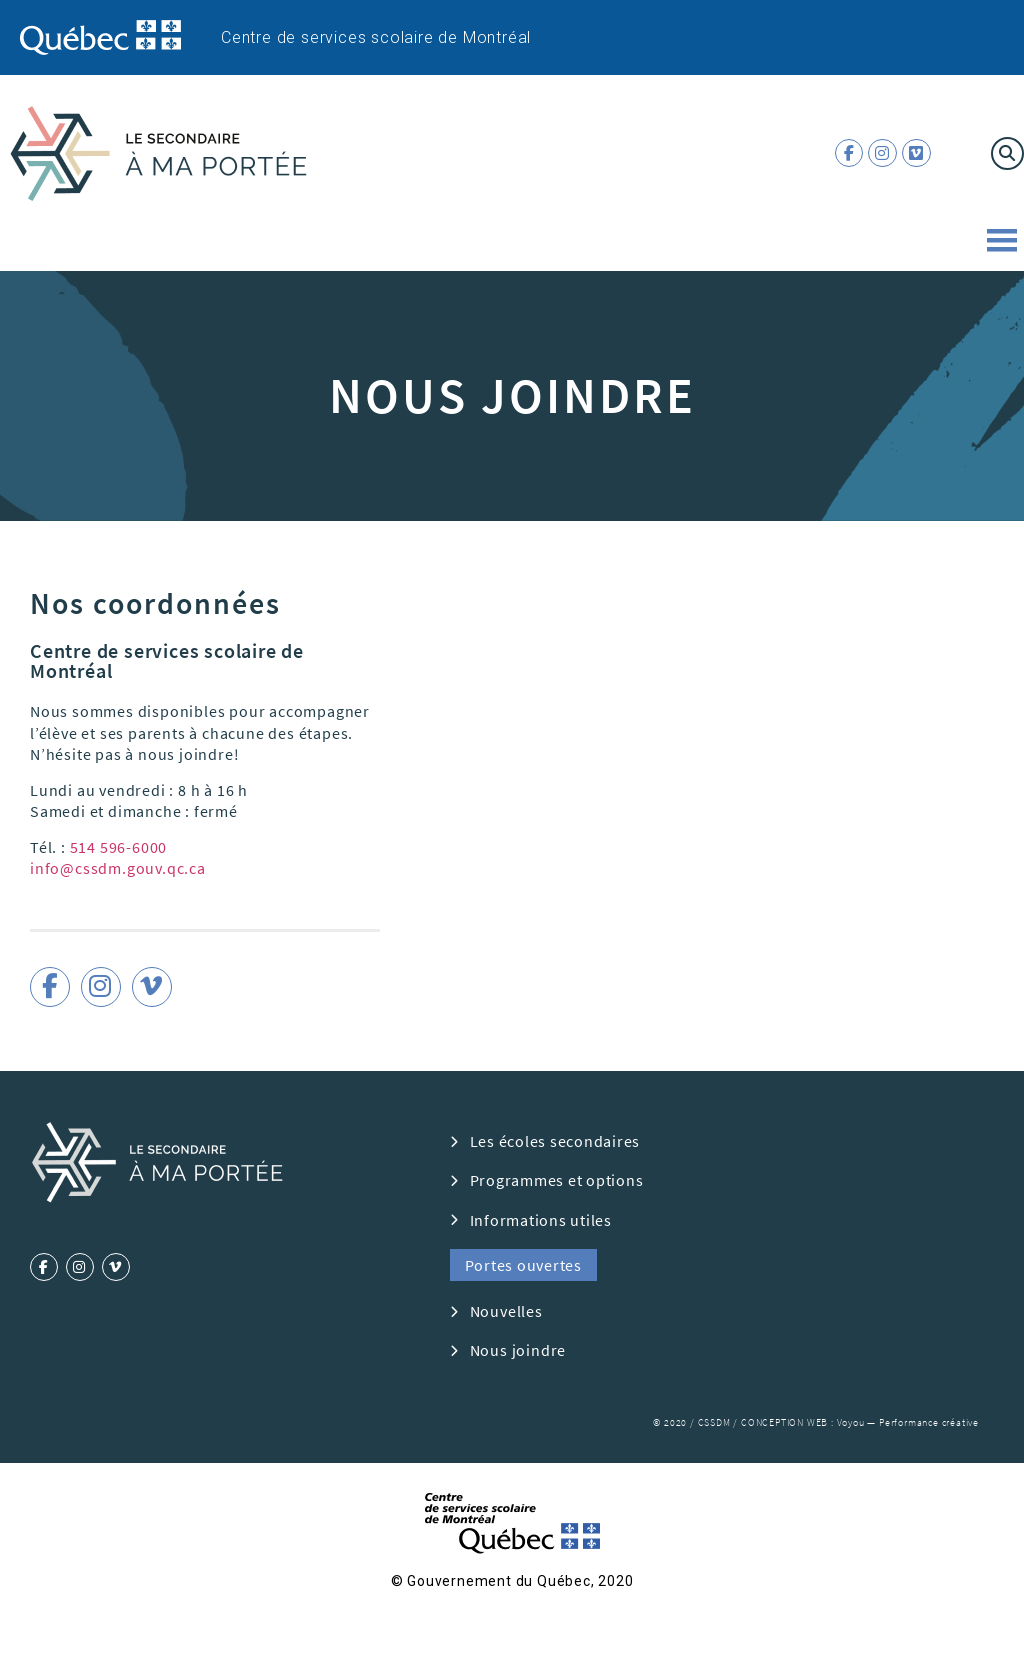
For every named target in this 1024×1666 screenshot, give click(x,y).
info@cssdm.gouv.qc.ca (118, 868)
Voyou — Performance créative (908, 1422)
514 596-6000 (119, 847)
